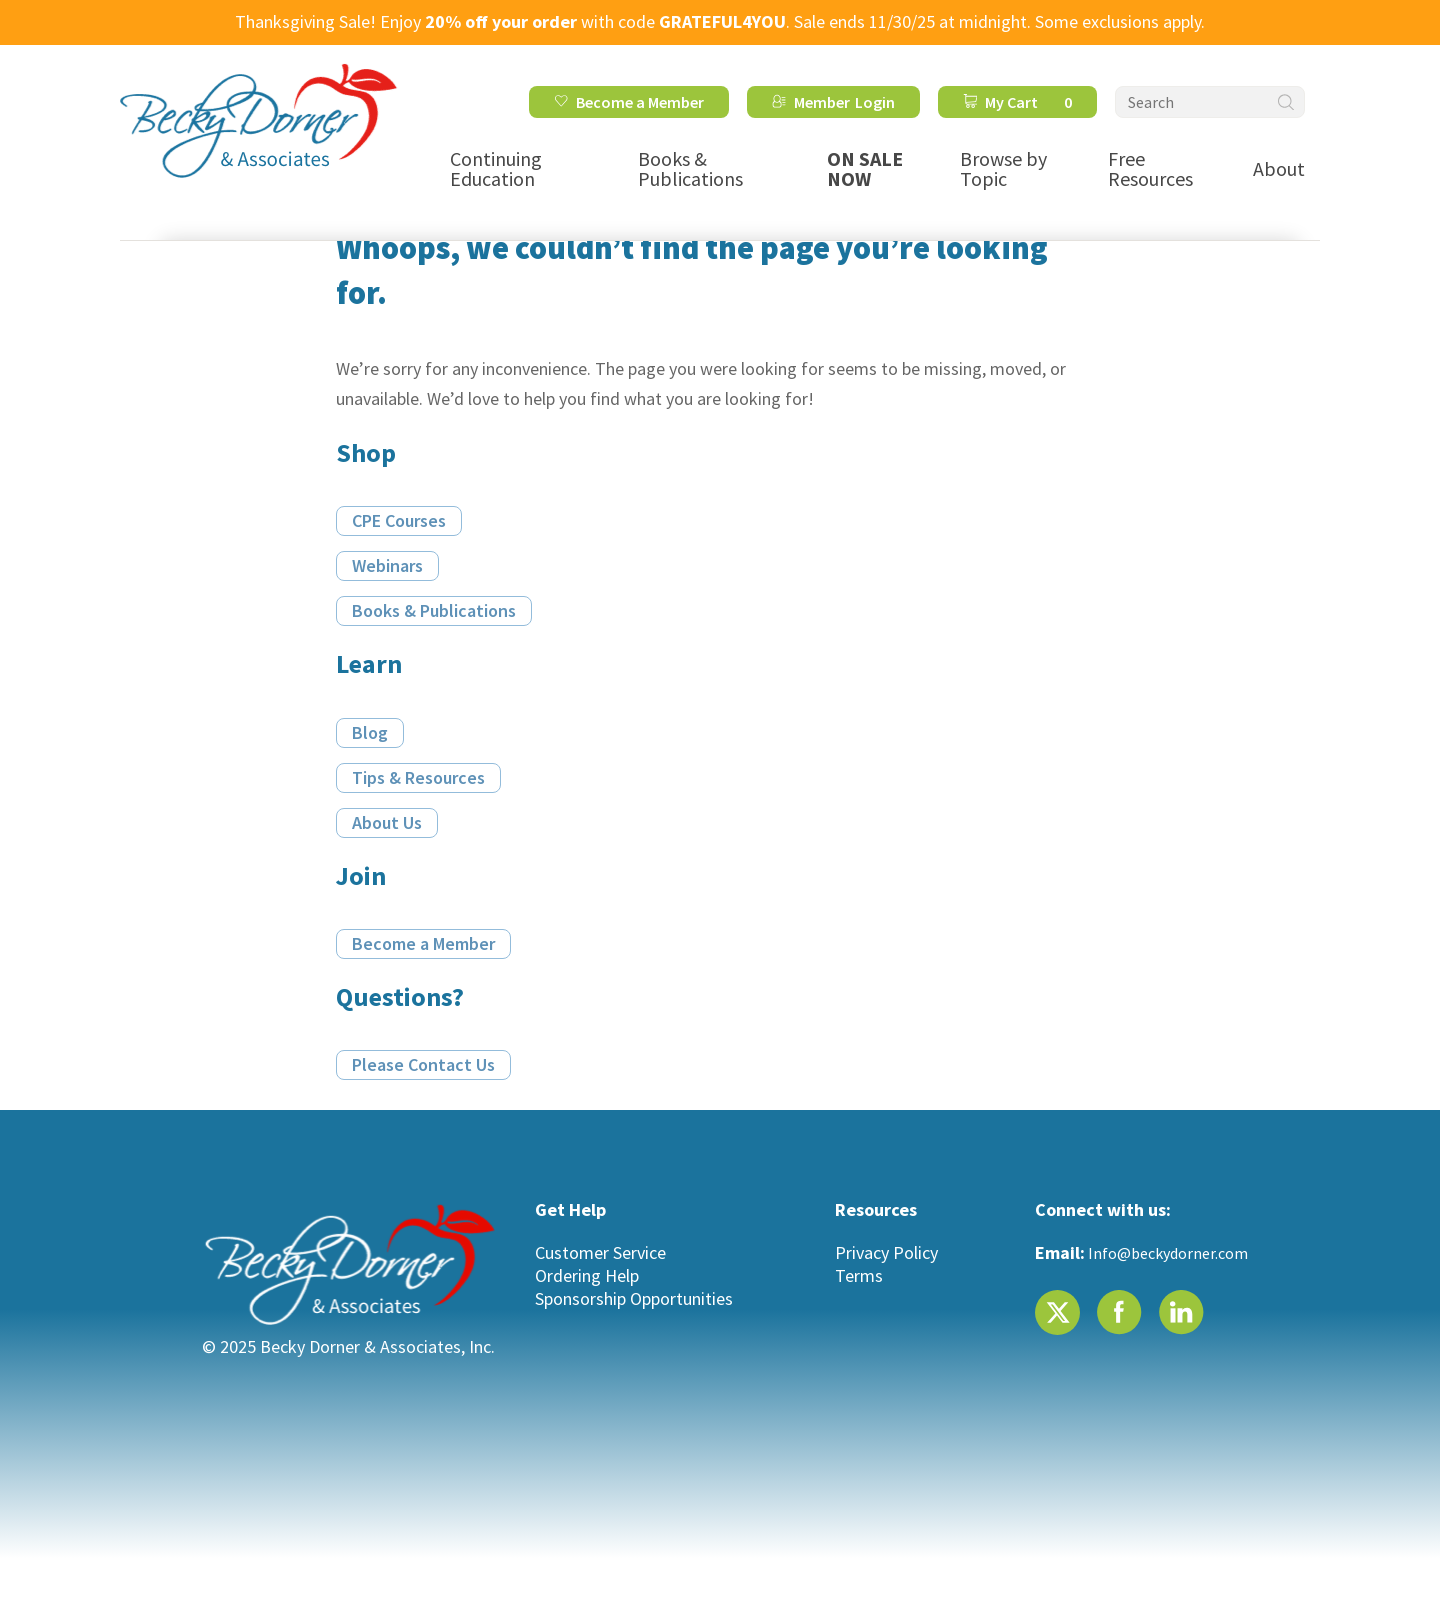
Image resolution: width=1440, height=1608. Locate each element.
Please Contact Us (423, 1064)
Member (822, 102)
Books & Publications (690, 168)
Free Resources (1150, 168)
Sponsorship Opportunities (634, 1298)
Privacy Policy (886, 1252)
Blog (370, 732)
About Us (387, 822)
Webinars (387, 565)
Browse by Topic (1003, 168)
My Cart (1028, 102)
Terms (859, 1275)
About (1279, 168)
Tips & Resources (418, 777)
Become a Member (640, 102)
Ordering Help (587, 1275)
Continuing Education (496, 168)
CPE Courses (399, 520)
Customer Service (600, 1252)
